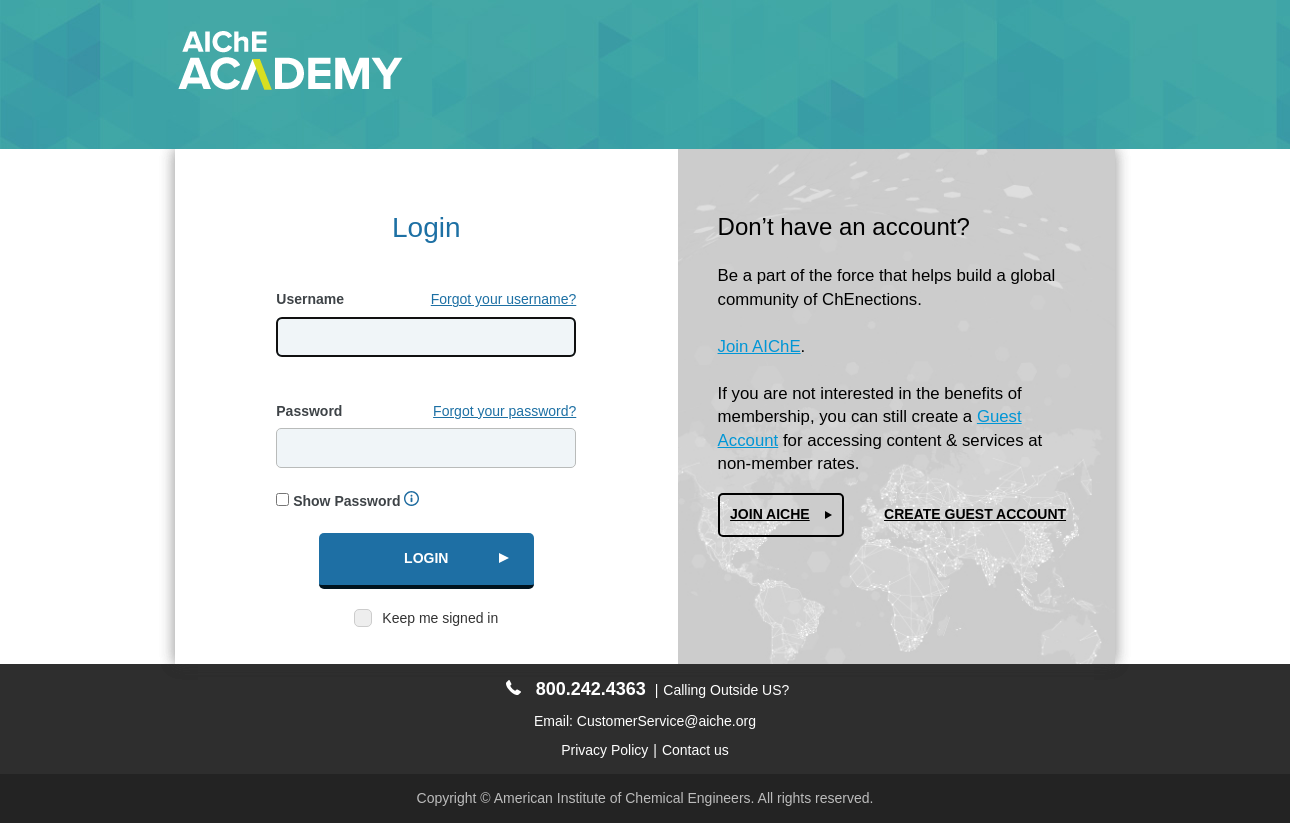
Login (426, 558)
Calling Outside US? (726, 690)
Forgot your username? (504, 299)
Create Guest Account (975, 514)
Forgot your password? (504, 411)
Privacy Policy (604, 750)
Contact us (695, 750)
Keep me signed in (440, 618)
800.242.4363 (576, 689)
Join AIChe (770, 514)
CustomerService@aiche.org (666, 721)
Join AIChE (759, 346)
